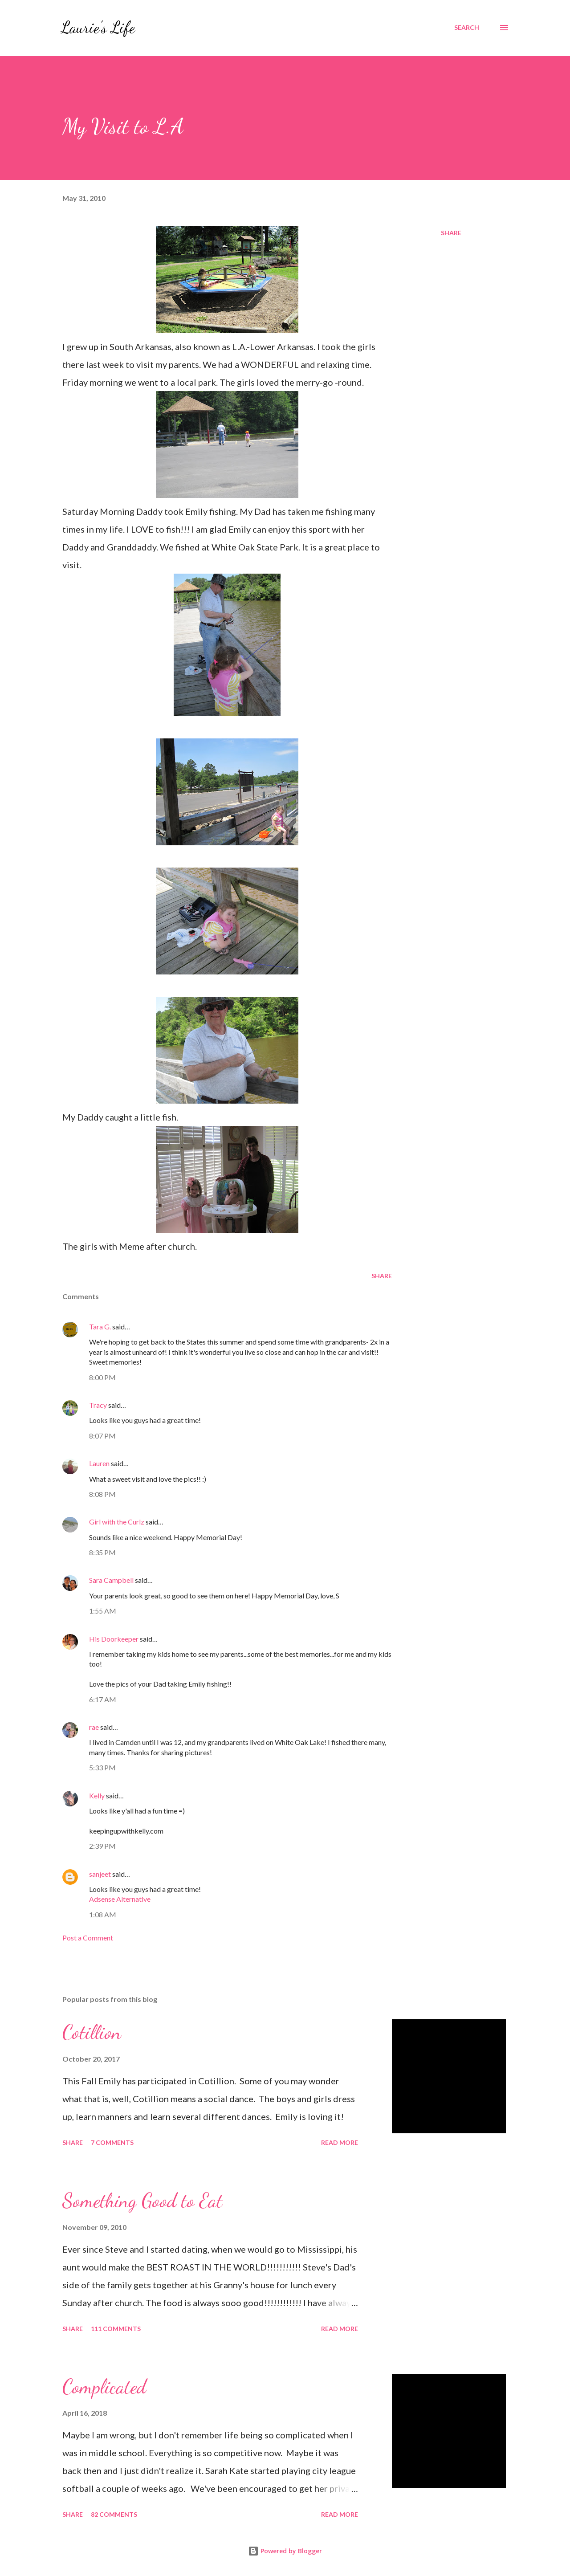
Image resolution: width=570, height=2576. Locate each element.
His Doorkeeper (113, 1638)
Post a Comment (87, 1937)
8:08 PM (102, 1494)
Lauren (99, 1463)
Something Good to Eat (142, 2200)
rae (94, 1727)
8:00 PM (102, 1377)
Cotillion (91, 2032)
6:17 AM (102, 1699)
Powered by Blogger (285, 2551)
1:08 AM (102, 1914)
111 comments (116, 2328)
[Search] (466, 28)
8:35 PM (102, 1552)
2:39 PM (102, 1846)
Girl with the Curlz (116, 1521)
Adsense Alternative (120, 1899)
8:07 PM (102, 1435)
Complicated (104, 2386)
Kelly (97, 1795)
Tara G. (100, 1326)
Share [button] (451, 232)
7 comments (112, 2142)
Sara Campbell (111, 1580)
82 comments (114, 2514)
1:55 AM (102, 1610)
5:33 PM (102, 1767)
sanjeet (100, 1874)
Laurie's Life (98, 27)
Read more (339, 2142)
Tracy (98, 1405)
